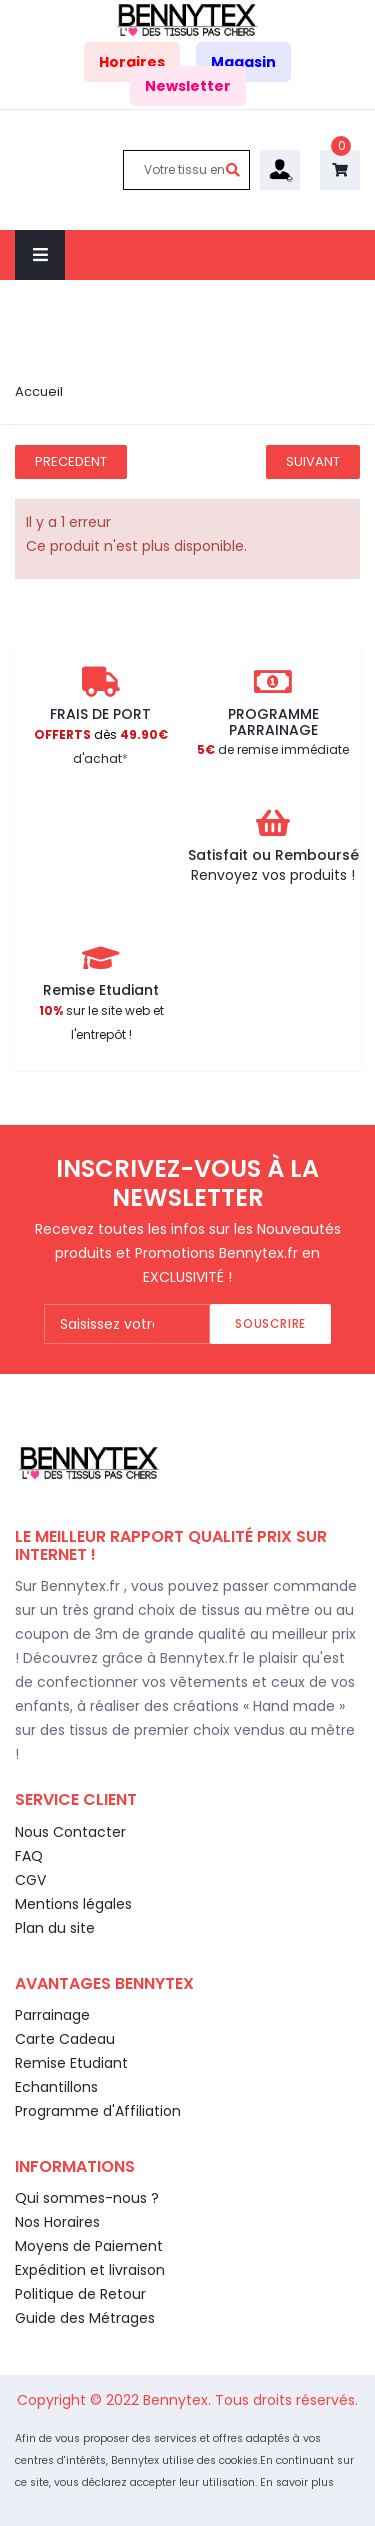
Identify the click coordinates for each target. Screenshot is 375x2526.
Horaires (132, 62)
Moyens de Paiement (89, 2246)
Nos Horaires (57, 2222)
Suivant (313, 461)
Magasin (243, 62)
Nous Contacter (70, 1832)
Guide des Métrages (85, 2318)
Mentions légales (73, 1904)
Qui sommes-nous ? (87, 2198)
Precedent (71, 461)
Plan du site (55, 1928)
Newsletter (188, 86)
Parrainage (52, 2015)
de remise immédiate (273, 749)
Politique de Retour (80, 2294)
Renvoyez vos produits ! (273, 875)
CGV (30, 1880)
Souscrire (270, 1323)
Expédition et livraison (90, 2270)
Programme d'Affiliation (98, 2111)
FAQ (29, 1856)
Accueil (39, 391)
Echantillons (56, 2087)
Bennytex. (179, 2400)
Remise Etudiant (71, 2063)
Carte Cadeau (65, 2039)
